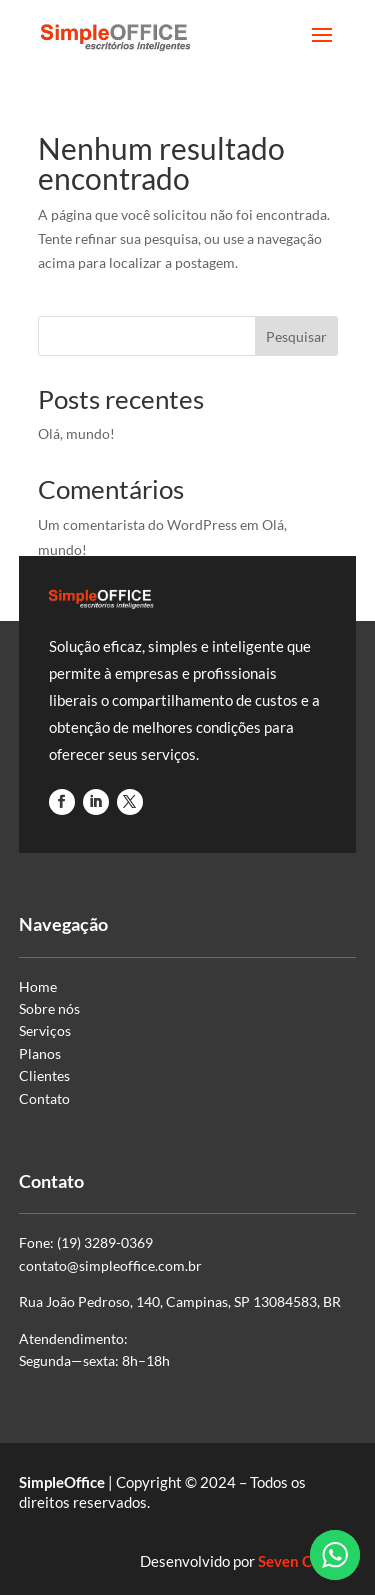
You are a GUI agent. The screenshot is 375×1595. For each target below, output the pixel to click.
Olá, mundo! (76, 433)
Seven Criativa (307, 1561)
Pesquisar (296, 336)
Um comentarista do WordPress (137, 524)
